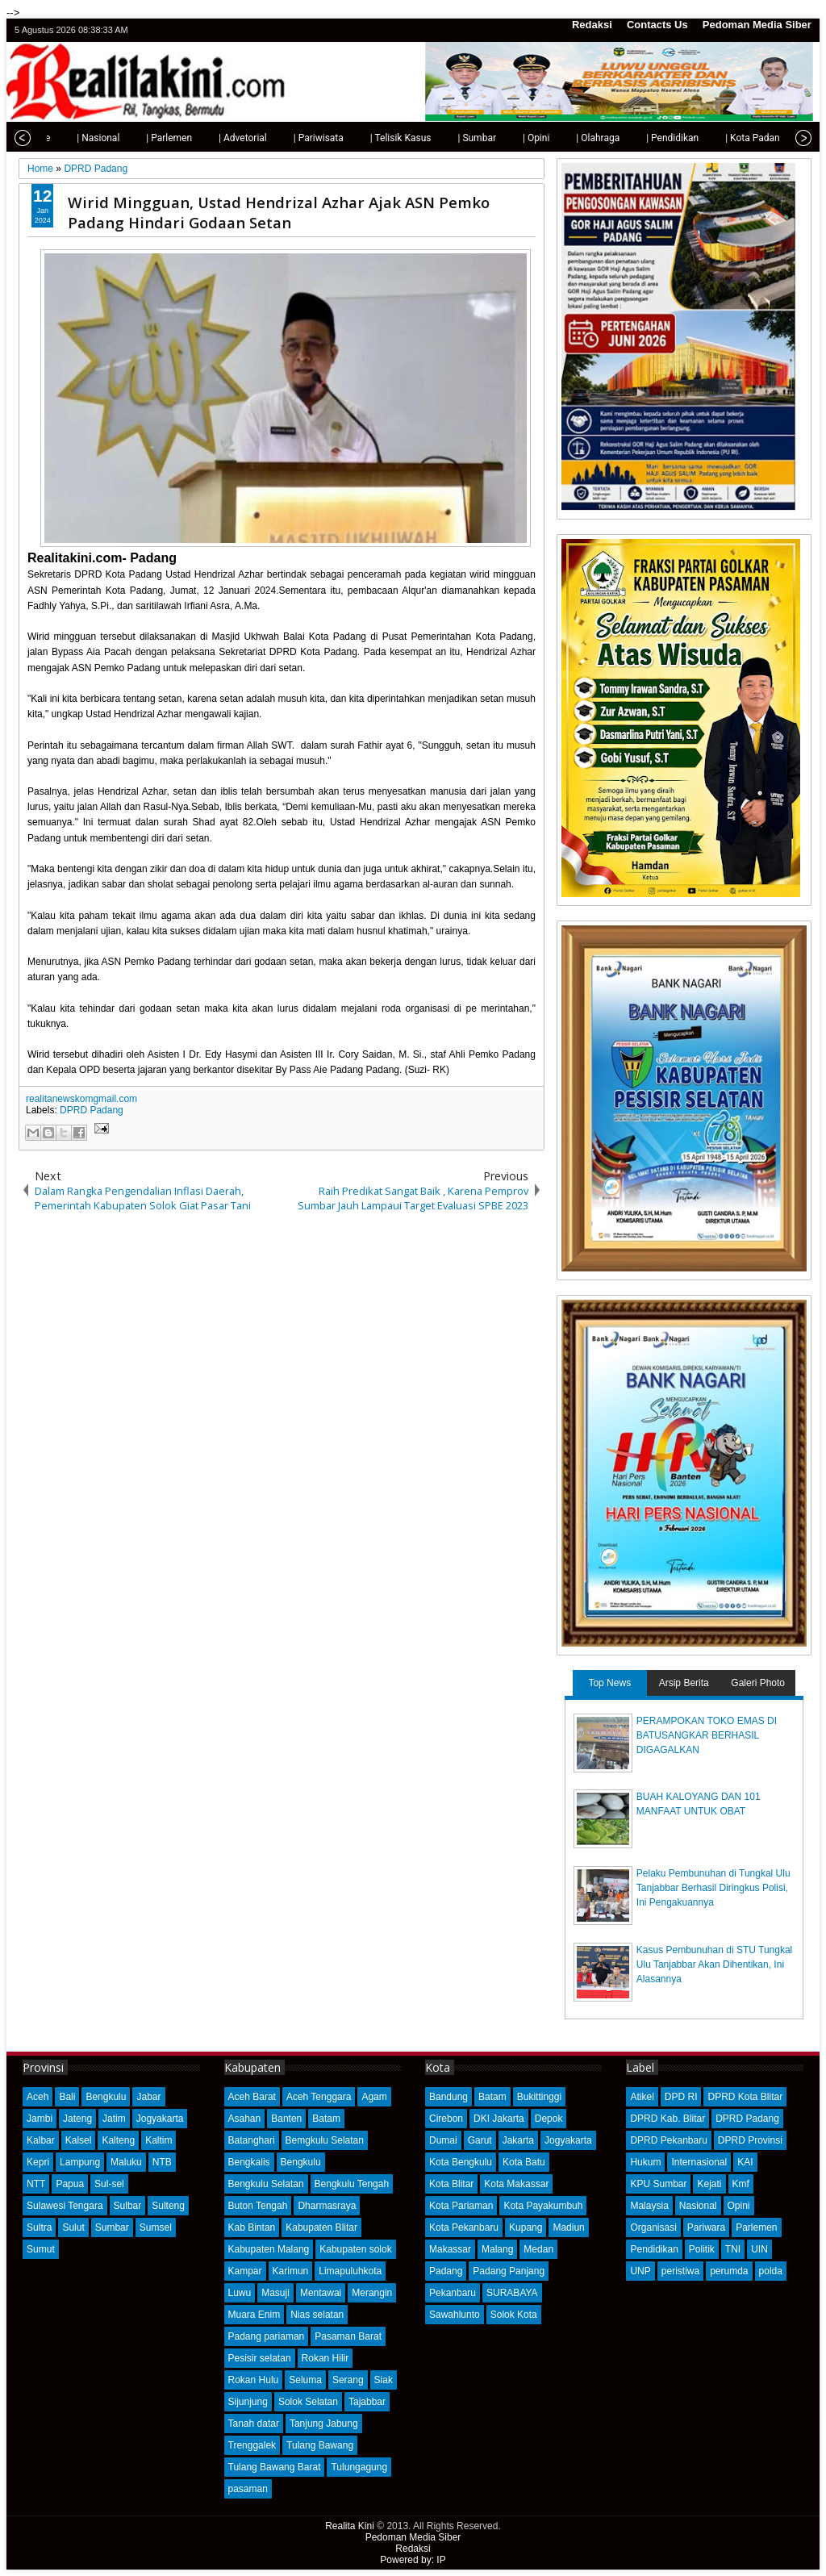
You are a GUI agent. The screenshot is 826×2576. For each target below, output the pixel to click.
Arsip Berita (684, 1683)
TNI (732, 2249)
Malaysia (649, 2205)
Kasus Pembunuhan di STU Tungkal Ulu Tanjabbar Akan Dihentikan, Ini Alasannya (714, 1964)
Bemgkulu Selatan (325, 2140)
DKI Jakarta (498, 2118)
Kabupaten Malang (269, 2249)
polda (770, 2271)
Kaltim (158, 2140)
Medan (538, 2249)
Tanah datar (253, 2423)
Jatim (114, 2118)
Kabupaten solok (355, 2249)
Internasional (699, 2162)
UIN (759, 2249)
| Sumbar (443, 138)
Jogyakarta (160, 2118)
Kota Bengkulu (460, 2162)
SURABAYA (512, 2292)
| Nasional (65, 138)
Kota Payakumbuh (542, 2205)
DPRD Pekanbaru (668, 2140)
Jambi (39, 2118)
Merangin (372, 2292)
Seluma (305, 2380)
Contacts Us (657, 25)
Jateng (77, 2118)
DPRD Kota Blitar (744, 2096)
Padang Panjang (508, 2271)
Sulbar (128, 2205)
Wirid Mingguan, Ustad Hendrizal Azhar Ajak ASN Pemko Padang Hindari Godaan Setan (279, 212)
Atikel (641, 2096)
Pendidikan (654, 2249)
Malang (497, 2249)
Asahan (244, 2118)
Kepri (38, 2162)
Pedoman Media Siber (757, 25)
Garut (480, 2140)
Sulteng (168, 2205)
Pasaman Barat (348, 2336)
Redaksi (592, 25)
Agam (373, 2096)
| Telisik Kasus (367, 138)
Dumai (443, 2140)
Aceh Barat (252, 2096)
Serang (348, 2380)
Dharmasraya (327, 2205)
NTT (36, 2184)
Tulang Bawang (319, 2445)
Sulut (73, 2227)
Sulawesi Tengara (65, 2205)
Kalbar (41, 2140)
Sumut (41, 2249)
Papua (70, 2184)
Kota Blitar (451, 2184)
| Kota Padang (722, 138)
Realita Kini (349, 2526)
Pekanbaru (452, 2292)
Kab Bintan (252, 2227)
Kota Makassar (516, 2184)
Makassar (450, 2249)
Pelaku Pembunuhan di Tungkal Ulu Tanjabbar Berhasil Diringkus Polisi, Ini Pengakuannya (713, 1888)
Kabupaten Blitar (321, 2227)
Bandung (448, 2096)
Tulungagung (359, 2467)
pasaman (248, 2489)
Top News (609, 1683)
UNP (640, 2271)
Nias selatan (317, 2314)
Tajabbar (367, 2401)
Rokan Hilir (325, 2358)
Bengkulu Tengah (352, 2184)
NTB (162, 2162)
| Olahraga (564, 138)
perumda (729, 2271)
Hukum (645, 2162)
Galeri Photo (758, 1683)
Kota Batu (524, 2162)
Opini (739, 2205)
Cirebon (446, 2118)
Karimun (291, 2271)
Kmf (740, 2184)
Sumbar (112, 2227)
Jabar (148, 2096)
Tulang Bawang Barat (274, 2467)
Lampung (80, 2162)
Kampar (245, 2271)
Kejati (709, 2184)
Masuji (275, 2292)
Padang (445, 2271)
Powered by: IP (412, 2560)
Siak (383, 2380)
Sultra (39, 2227)
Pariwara (706, 2227)
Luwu (240, 2292)
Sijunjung (248, 2401)
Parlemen (756, 2227)
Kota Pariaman (461, 2205)
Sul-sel (109, 2184)
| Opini (503, 138)
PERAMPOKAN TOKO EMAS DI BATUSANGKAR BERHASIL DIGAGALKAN (706, 1735)
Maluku (126, 2162)
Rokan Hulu (253, 2380)
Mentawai (320, 2292)
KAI (745, 2162)
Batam (326, 2118)
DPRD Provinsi (750, 2140)
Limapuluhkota (350, 2271)
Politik (702, 2249)
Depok (549, 2118)
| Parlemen (136, 138)
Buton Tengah (258, 2205)
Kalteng (118, 2140)
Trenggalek (252, 2445)
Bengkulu (106, 2096)
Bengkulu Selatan (266, 2184)
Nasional (698, 2205)
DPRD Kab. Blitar (667, 2118)
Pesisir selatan (259, 2358)
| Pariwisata (286, 138)
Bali (67, 2096)
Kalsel (78, 2140)
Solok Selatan (308, 2401)
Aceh (37, 2096)
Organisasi (653, 2227)
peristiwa (680, 2271)
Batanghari (251, 2140)
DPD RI (681, 2096)
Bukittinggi (539, 2096)
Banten (286, 2118)
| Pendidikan (639, 138)
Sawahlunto (454, 2314)
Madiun (568, 2227)
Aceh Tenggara (319, 2096)
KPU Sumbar (658, 2184)
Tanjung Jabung (324, 2423)
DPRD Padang (91, 1110)
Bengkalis (249, 2162)
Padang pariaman (266, 2336)
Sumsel (156, 2227)
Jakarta (518, 2140)
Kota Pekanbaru (464, 2227)
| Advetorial (210, 138)
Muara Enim (254, 2314)
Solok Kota (513, 2314)
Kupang (525, 2227)
